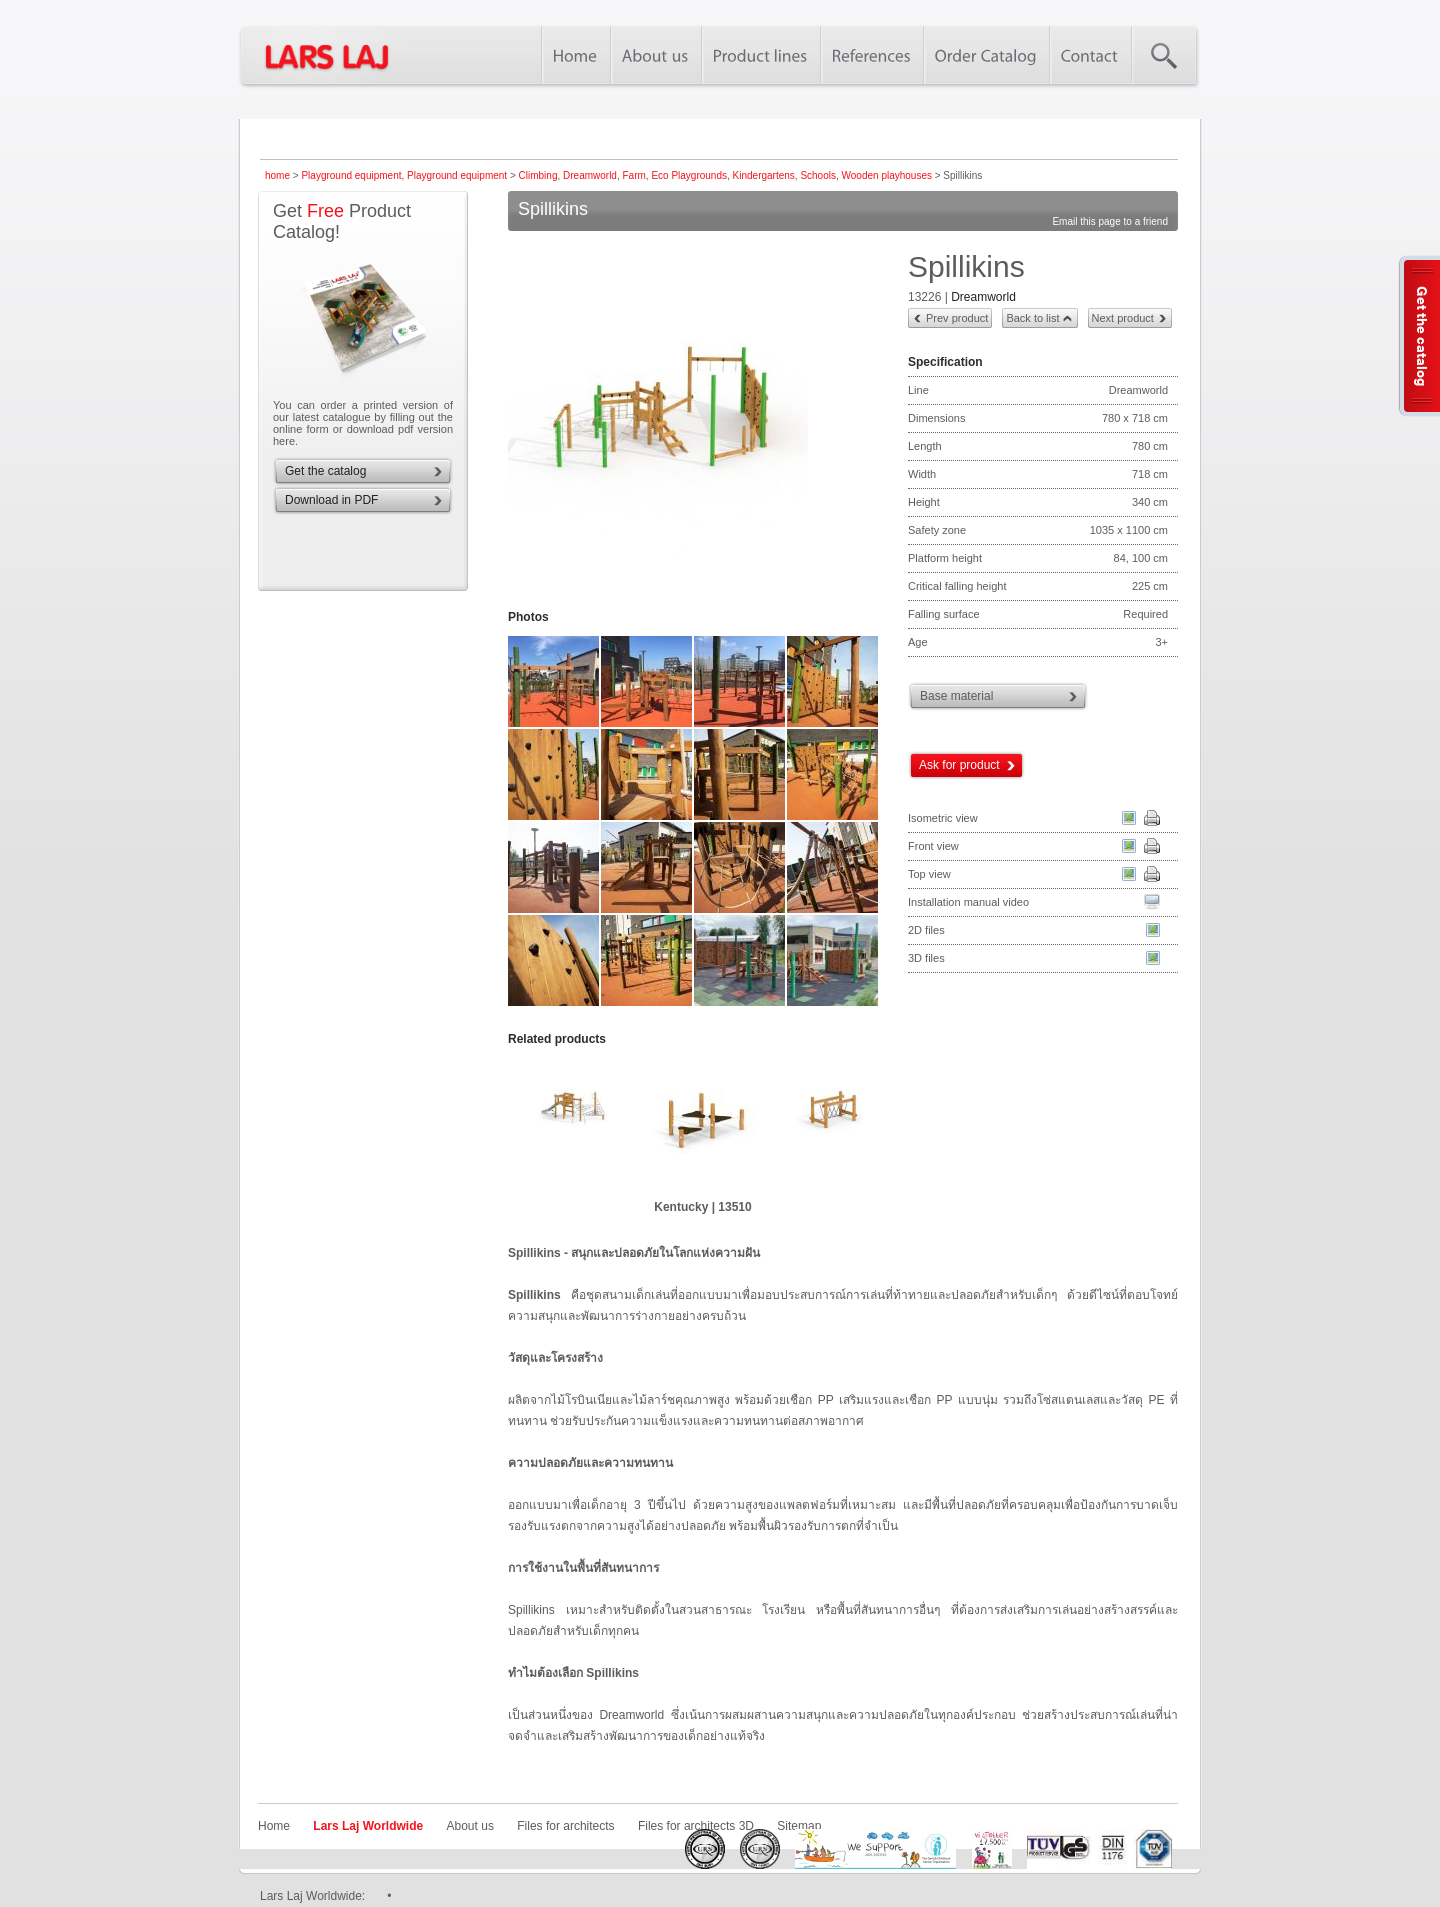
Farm (633, 175)
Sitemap (799, 1826)
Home (274, 1826)
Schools (818, 175)
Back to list (1032, 318)
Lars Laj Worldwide (368, 1826)
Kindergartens (764, 175)
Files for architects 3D (696, 1826)
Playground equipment (351, 175)
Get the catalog (325, 471)
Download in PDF (331, 500)
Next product (1123, 318)
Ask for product (959, 765)
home (277, 175)
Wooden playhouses (887, 175)
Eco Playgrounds (689, 175)
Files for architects (565, 1826)
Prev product (957, 318)
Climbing (538, 175)
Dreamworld (590, 175)
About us (470, 1826)
